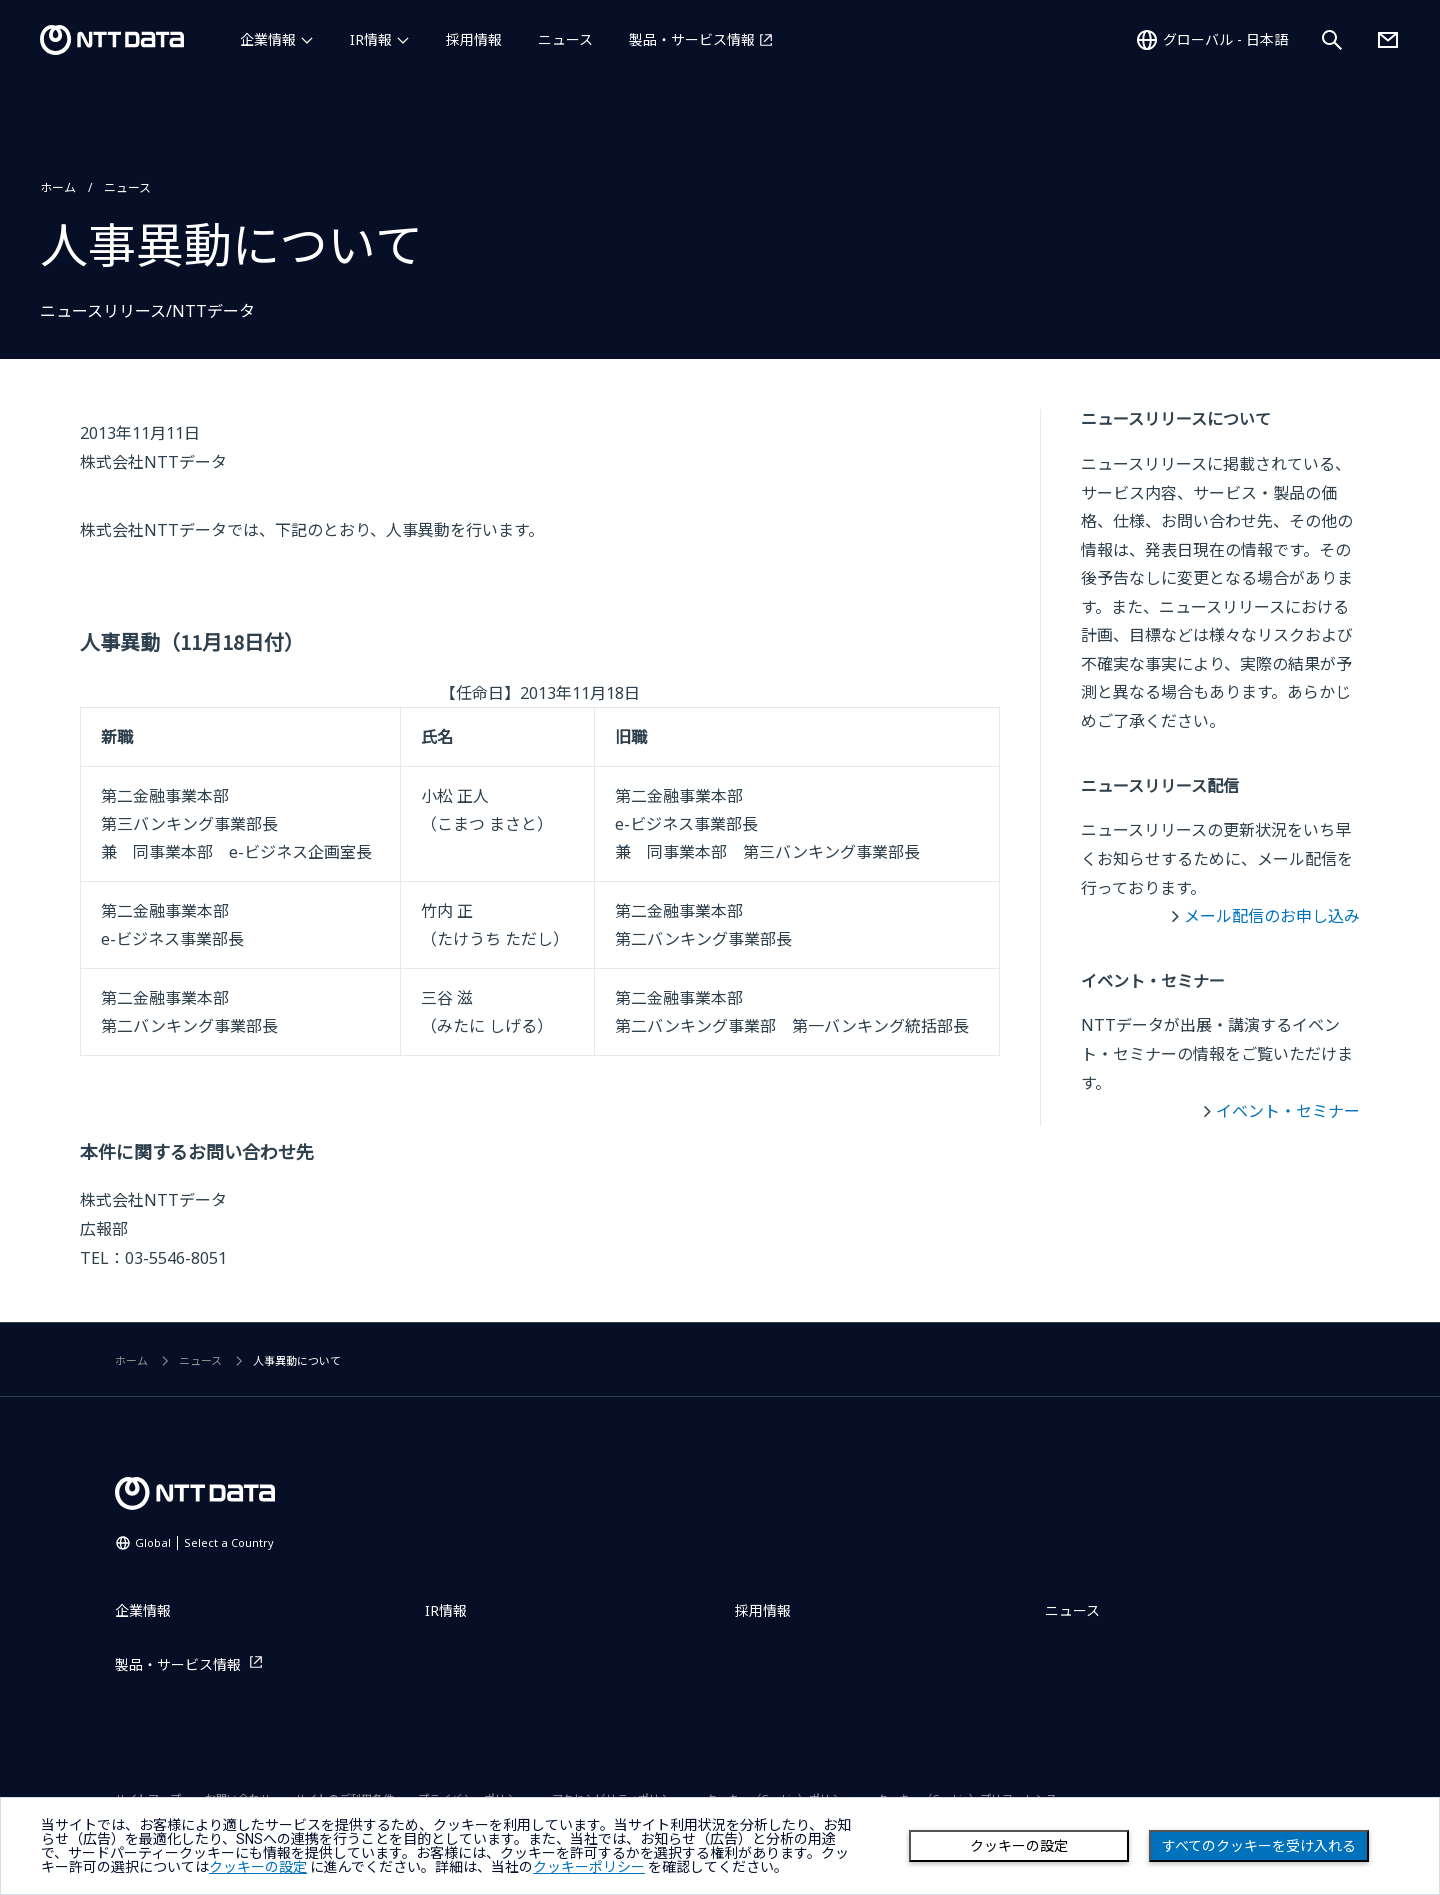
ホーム (58, 187)
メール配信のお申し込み (1272, 916)
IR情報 (371, 39)
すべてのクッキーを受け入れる (1259, 1846)
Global (204, 1542)
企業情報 (268, 39)
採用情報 (474, 39)
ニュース (565, 39)
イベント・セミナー (1288, 1111)
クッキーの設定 (1019, 1846)
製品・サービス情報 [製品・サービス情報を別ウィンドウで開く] (692, 39)
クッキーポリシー (589, 1867)
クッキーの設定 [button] (258, 1867)
